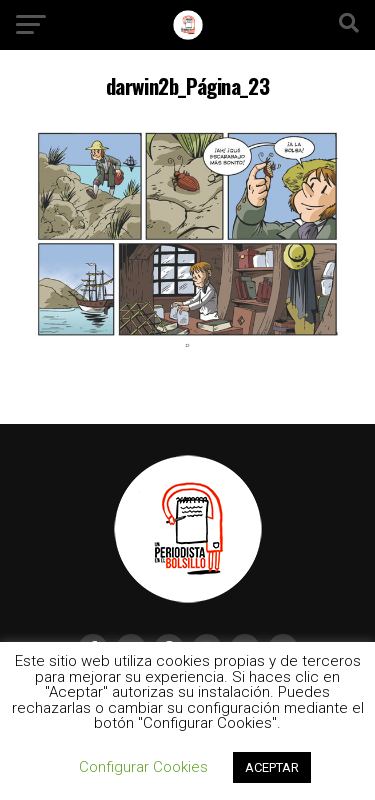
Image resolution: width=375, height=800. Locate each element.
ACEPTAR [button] (272, 767)
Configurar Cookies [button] (143, 767)
